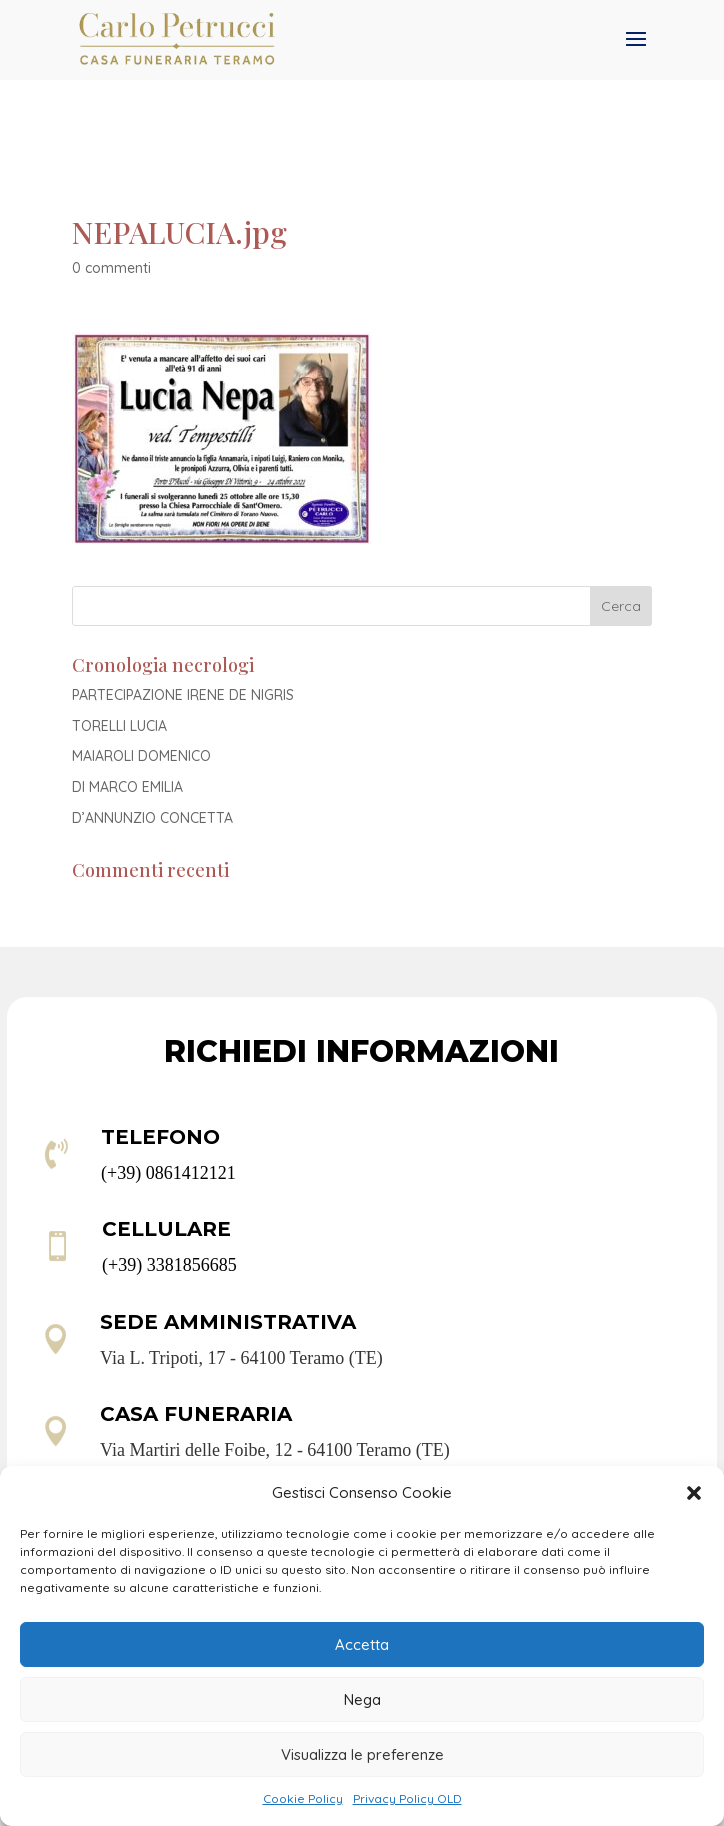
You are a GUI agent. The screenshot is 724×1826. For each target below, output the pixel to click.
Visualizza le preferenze (362, 1754)
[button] (694, 1493)
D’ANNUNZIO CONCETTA (152, 818)
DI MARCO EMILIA (127, 787)
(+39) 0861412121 (168, 1173)
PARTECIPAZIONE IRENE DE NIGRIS (183, 695)
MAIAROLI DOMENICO (141, 756)
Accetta (362, 1644)
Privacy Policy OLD (407, 1798)
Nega (362, 1699)
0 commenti (111, 268)
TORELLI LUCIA (119, 726)
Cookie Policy (303, 1798)
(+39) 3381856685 (169, 1265)
